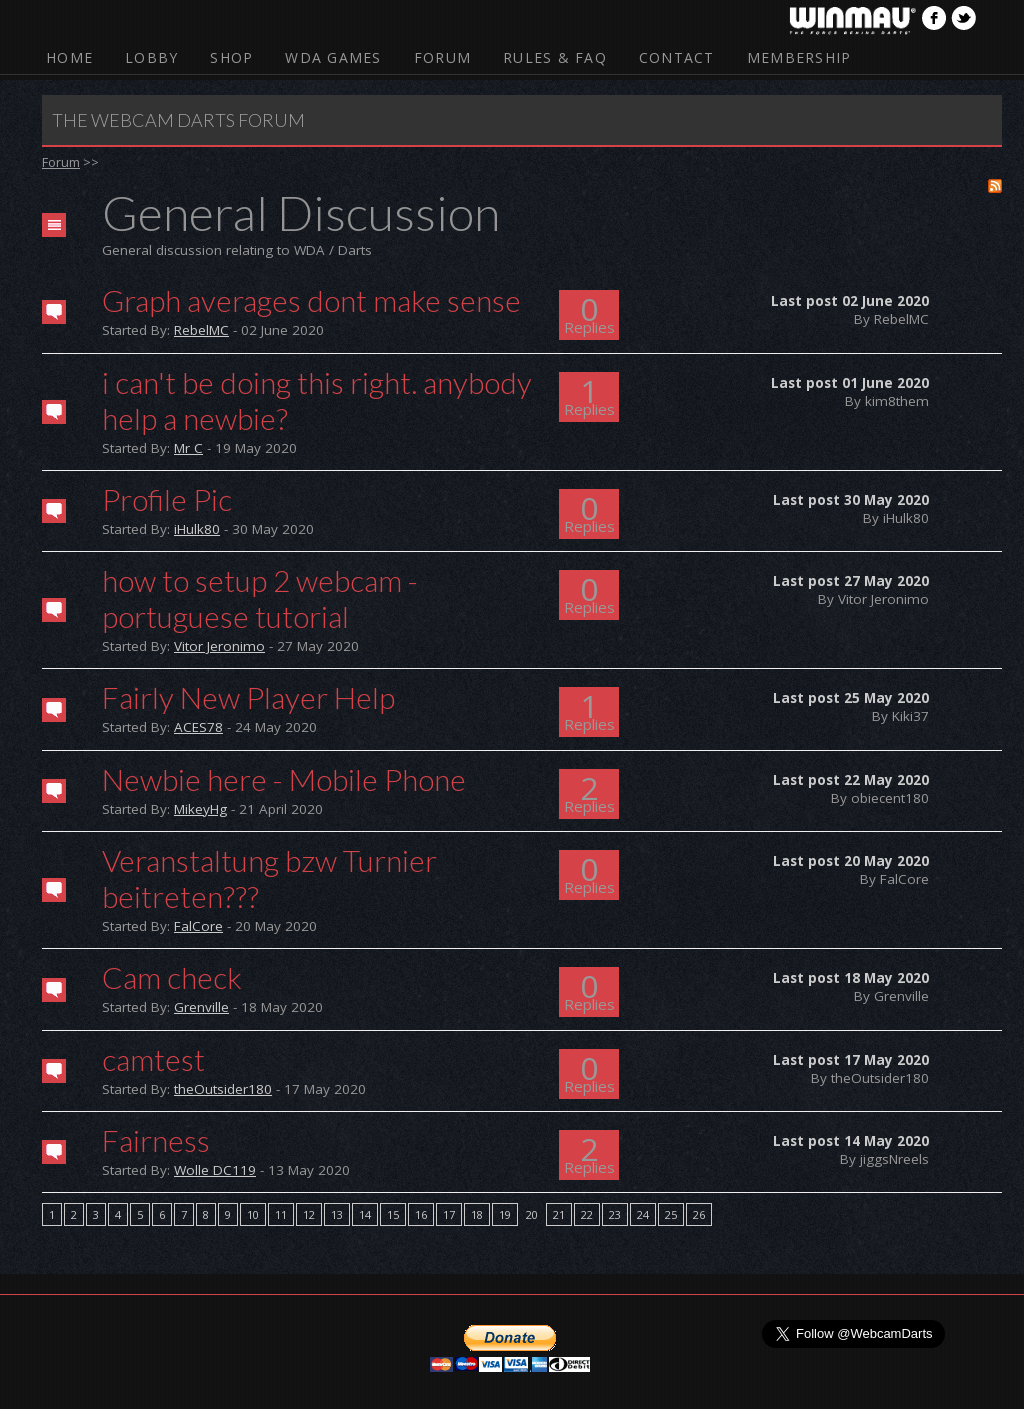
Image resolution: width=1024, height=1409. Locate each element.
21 (559, 1214)
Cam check (172, 977)
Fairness (156, 1140)
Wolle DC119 (215, 1170)
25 (671, 1214)
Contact (677, 57)
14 (365, 1214)
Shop (231, 57)
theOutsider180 (223, 1089)
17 (449, 1214)
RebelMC (201, 330)
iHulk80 (197, 529)
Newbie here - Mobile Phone (284, 779)
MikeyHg (200, 809)
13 (337, 1214)
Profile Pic (167, 499)
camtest (153, 1059)
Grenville (201, 1007)
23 (615, 1214)
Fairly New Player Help (248, 697)
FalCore (198, 926)
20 (532, 1214)
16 (421, 1214)
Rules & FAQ (555, 57)
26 (699, 1214)
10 (253, 1214)
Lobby (151, 57)
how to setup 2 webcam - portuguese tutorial (260, 598)
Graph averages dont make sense (311, 300)
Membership (799, 57)
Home (69, 57)
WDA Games (333, 57)
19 (505, 1214)
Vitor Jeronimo (219, 646)
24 (643, 1214)
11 (281, 1214)
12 (309, 1214)
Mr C (188, 448)
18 (477, 1214)
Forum (442, 57)
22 (587, 1214)
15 (393, 1214)
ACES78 (198, 727)
